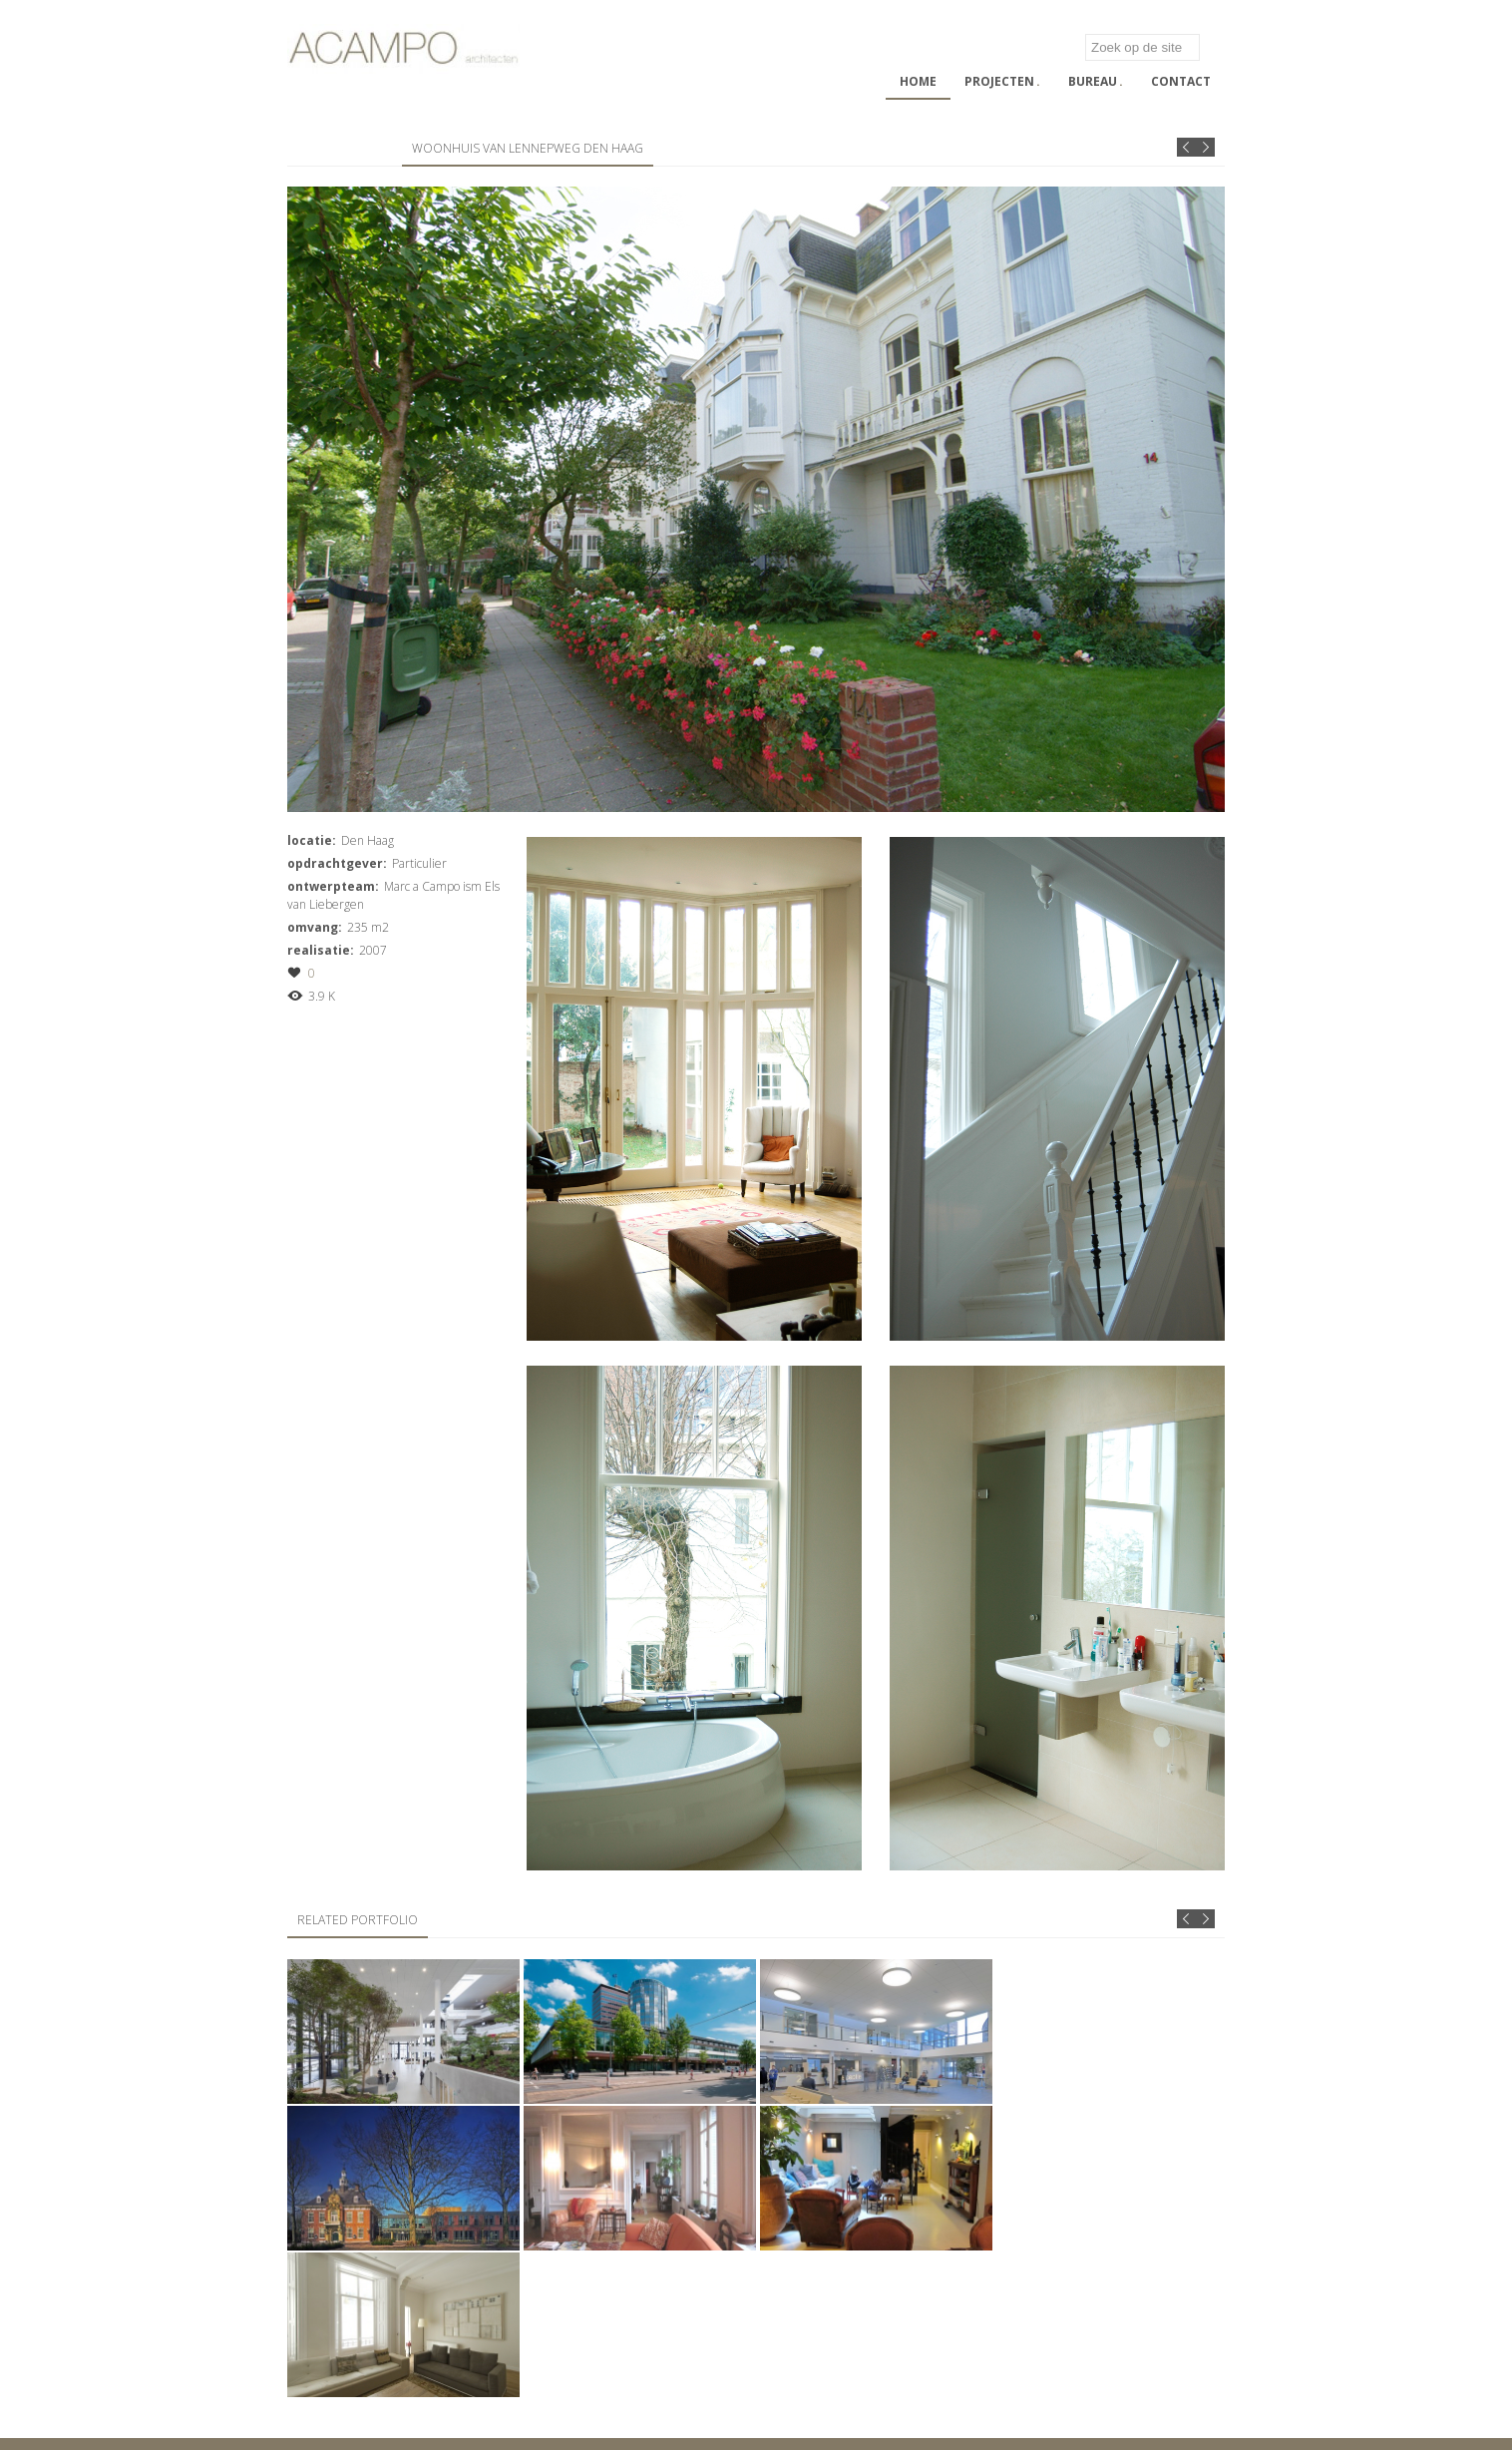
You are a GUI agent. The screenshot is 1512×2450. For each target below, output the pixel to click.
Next (1205, 147)
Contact (1181, 81)
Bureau (1095, 81)
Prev (1186, 147)
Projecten (1002, 81)
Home (918, 81)
